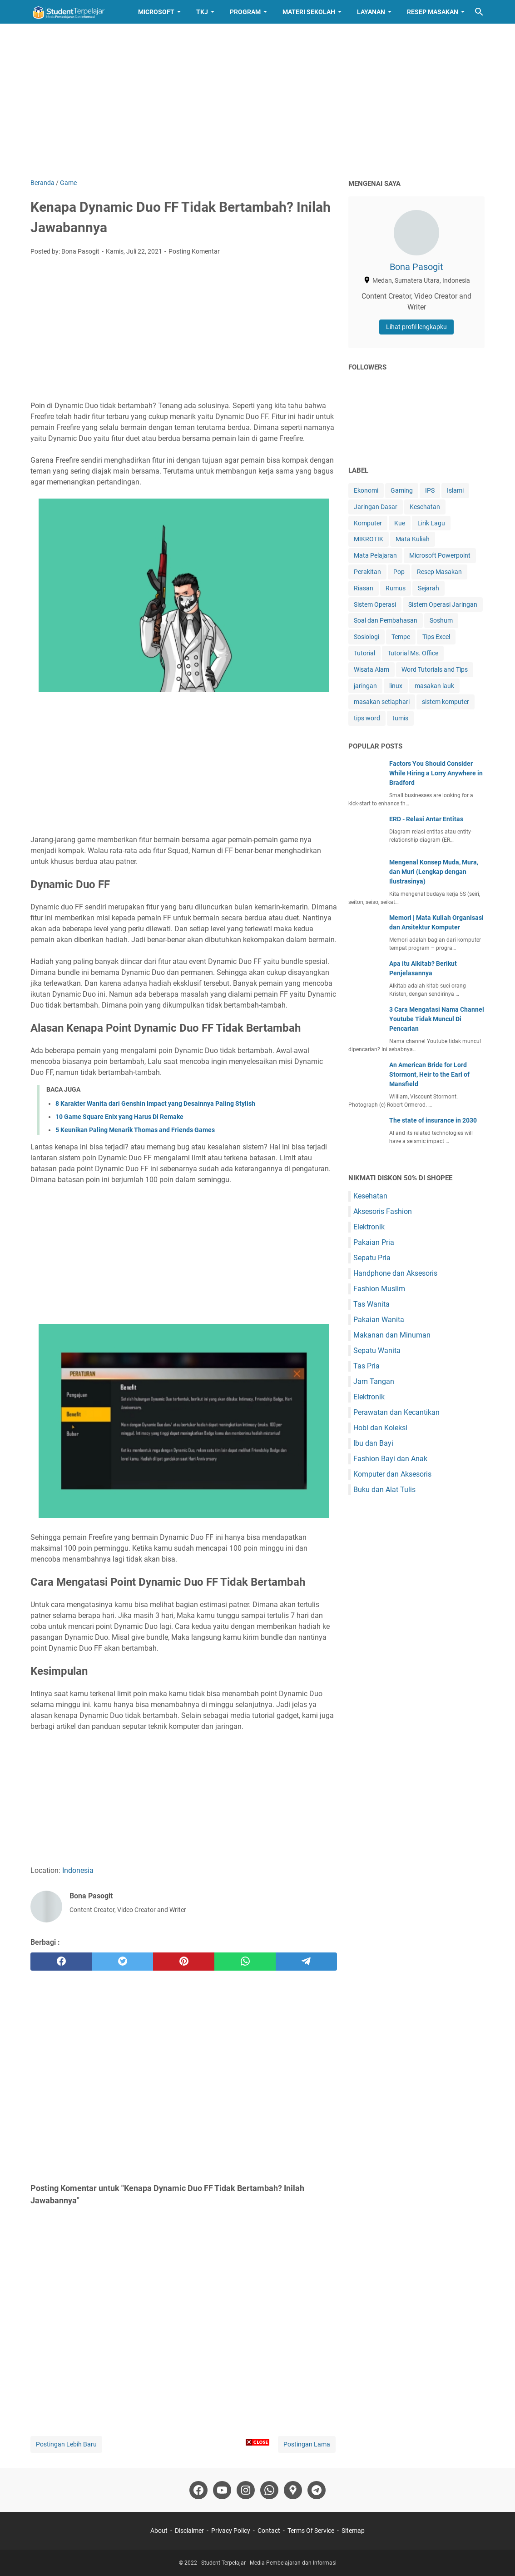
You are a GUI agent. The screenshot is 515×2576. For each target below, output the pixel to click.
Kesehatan (425, 506)
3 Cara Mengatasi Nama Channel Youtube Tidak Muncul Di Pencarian (436, 1019)
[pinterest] (183, 1961)
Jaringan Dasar (375, 506)
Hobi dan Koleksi (380, 1427)
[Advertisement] (257, 101)
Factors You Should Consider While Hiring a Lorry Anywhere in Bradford (436, 773)
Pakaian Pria (373, 1242)
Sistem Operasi (375, 604)
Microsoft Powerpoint (439, 555)
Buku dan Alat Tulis (384, 1489)
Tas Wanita (371, 1304)
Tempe (400, 636)
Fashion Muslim (379, 1288)
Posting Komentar (194, 251)
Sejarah (428, 588)
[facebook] (61, 1961)
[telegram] (306, 1961)
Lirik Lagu (431, 523)
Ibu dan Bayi (373, 1443)
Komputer (368, 523)
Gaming (402, 490)
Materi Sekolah (308, 11)
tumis (400, 718)
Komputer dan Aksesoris (392, 1474)
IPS (430, 490)
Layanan (371, 11)
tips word (367, 718)
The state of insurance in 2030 (433, 1120)
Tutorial (364, 653)
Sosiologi (366, 636)
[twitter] (122, 1961)
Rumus (396, 588)
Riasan (363, 588)
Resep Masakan (432, 11)
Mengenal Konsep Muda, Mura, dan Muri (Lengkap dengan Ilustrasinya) (433, 872)
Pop (399, 571)
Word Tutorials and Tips (434, 669)
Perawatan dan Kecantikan (396, 1412)
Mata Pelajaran (375, 555)
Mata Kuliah (413, 539)
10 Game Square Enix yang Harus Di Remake (119, 1116)
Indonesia (78, 1870)
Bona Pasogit (416, 266)
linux (395, 685)
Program (245, 11)
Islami (455, 490)
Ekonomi (366, 490)
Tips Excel (436, 636)
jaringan (365, 685)
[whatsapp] (245, 1961)
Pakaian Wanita (378, 1319)
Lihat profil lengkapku (416, 326)
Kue (399, 523)
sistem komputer (445, 701)
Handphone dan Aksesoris (395, 1273)
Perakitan (367, 571)
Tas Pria (366, 1366)
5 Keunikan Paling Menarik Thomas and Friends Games (135, 1129)
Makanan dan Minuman (392, 1335)
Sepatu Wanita (377, 1350)
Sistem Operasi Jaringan (442, 604)
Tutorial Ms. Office (412, 653)
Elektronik (369, 1227)
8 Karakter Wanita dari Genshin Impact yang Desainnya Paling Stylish (155, 1103)
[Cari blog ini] (479, 11)
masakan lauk (434, 685)
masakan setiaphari (382, 701)
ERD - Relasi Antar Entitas (426, 819)
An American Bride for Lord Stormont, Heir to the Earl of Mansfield (429, 1074)
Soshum (441, 620)
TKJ (202, 11)
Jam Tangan (373, 1381)
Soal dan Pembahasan (385, 620)
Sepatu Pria (372, 1257)
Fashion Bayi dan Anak (390, 1458)
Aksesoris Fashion (382, 1211)
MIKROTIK (368, 539)
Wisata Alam (371, 669)
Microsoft (156, 11)
